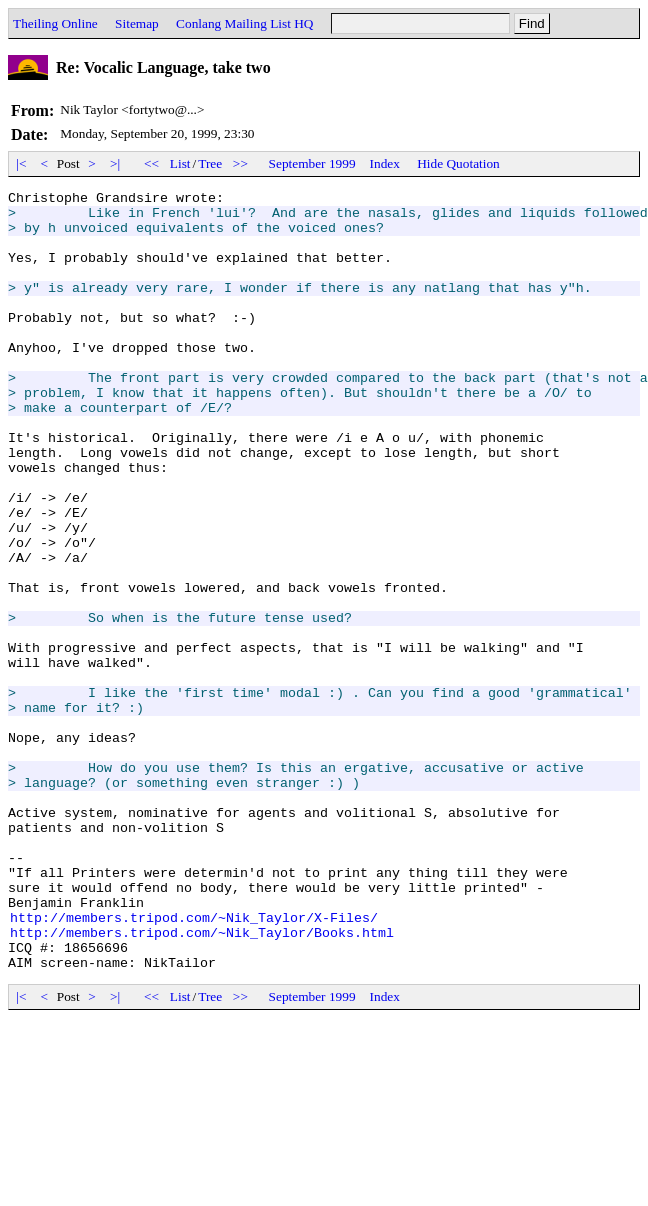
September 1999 (312, 163)
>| (115, 163)
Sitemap (137, 23)
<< (152, 163)
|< (21, 163)
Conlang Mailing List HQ (244, 23)
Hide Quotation (458, 163)
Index (385, 163)
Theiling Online (55, 23)
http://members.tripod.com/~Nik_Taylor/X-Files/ (194, 1064)
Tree (210, 163)
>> (241, 163)
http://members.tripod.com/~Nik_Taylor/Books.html (202, 1082)
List (180, 163)
